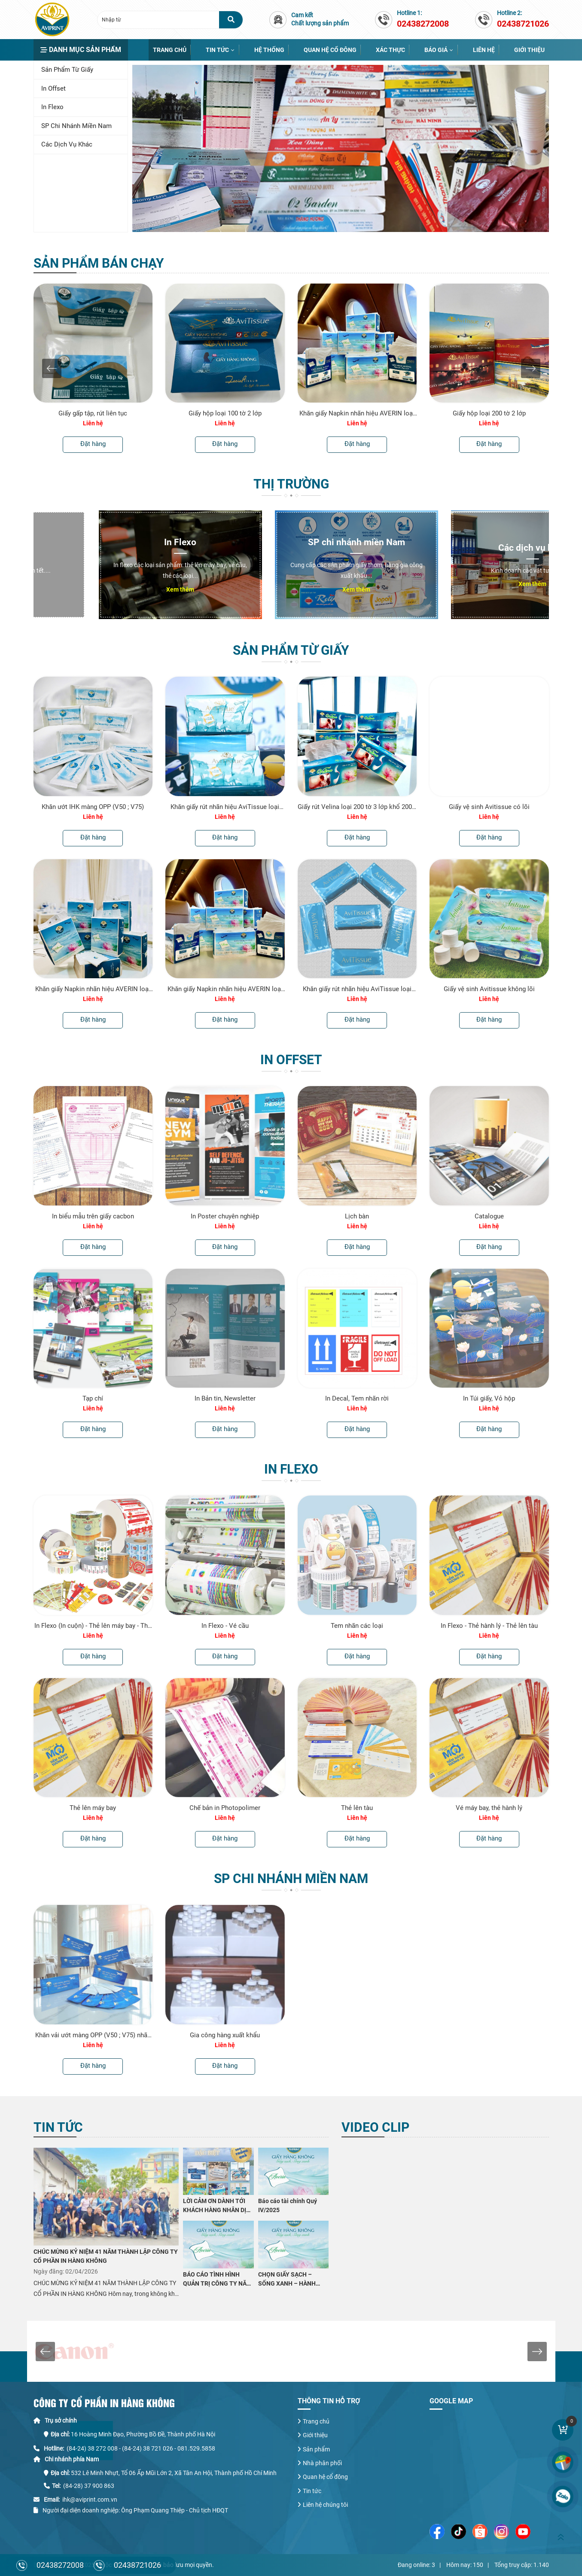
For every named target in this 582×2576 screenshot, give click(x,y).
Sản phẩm (316, 2449)
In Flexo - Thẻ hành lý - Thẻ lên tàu (489, 1626)
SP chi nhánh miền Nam (76, 126)
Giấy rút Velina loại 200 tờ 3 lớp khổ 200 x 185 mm (357, 807)
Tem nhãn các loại (357, 1626)
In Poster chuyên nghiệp (225, 1216)
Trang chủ (169, 49)
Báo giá (436, 49)
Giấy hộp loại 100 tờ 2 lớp (225, 413)
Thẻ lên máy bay (93, 1808)
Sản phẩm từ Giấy (67, 69)
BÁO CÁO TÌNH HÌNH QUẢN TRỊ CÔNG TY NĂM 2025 (217, 2279)
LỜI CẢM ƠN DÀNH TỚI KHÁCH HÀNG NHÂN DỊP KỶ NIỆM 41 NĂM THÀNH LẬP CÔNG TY (217, 2206)
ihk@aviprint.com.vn (89, 2499)
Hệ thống (269, 49)
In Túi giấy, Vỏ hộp (489, 1398)
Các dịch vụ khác (66, 144)
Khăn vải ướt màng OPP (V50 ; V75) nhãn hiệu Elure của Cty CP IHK (93, 2035)
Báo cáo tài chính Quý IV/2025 (287, 2205)
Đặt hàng (93, 444)
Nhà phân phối (322, 2463)
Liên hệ (484, 49)
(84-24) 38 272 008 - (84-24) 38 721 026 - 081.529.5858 (141, 2448)
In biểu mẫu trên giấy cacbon (93, 1216)
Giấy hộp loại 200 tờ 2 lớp (489, 413)
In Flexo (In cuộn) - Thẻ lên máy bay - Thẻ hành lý (92, 1626)
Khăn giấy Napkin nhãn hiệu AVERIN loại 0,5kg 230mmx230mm (356, 413)
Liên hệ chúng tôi (325, 2504)
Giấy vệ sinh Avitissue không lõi (489, 989)
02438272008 (60, 2565)
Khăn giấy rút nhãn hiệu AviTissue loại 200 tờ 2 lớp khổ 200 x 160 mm (225, 807)
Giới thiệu (529, 49)
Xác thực (390, 49)
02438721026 (137, 2565)
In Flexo (52, 107)
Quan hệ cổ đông (330, 49)
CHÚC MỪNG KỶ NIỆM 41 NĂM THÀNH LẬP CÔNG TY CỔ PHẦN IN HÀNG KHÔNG (106, 2256)
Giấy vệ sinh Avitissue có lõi (489, 807)
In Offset (53, 88)
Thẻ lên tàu (357, 1808)
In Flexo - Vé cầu (225, 1626)
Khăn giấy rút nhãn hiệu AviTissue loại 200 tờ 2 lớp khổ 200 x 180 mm (357, 989)
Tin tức (217, 49)
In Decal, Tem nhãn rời (357, 1398)
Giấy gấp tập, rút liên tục (92, 413)
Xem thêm (115, 589)
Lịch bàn (357, 1216)
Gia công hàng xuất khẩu (225, 2035)
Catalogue (489, 1216)
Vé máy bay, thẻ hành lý (489, 1808)
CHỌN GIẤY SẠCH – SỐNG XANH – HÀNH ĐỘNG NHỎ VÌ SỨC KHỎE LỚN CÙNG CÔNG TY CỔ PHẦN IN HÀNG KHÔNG (292, 2279)
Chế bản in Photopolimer (224, 1808)
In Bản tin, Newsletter (225, 1398)
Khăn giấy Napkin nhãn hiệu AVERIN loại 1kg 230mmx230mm (92, 989)
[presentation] (51, 368)
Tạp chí (92, 1398)
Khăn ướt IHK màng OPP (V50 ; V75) (93, 807)
